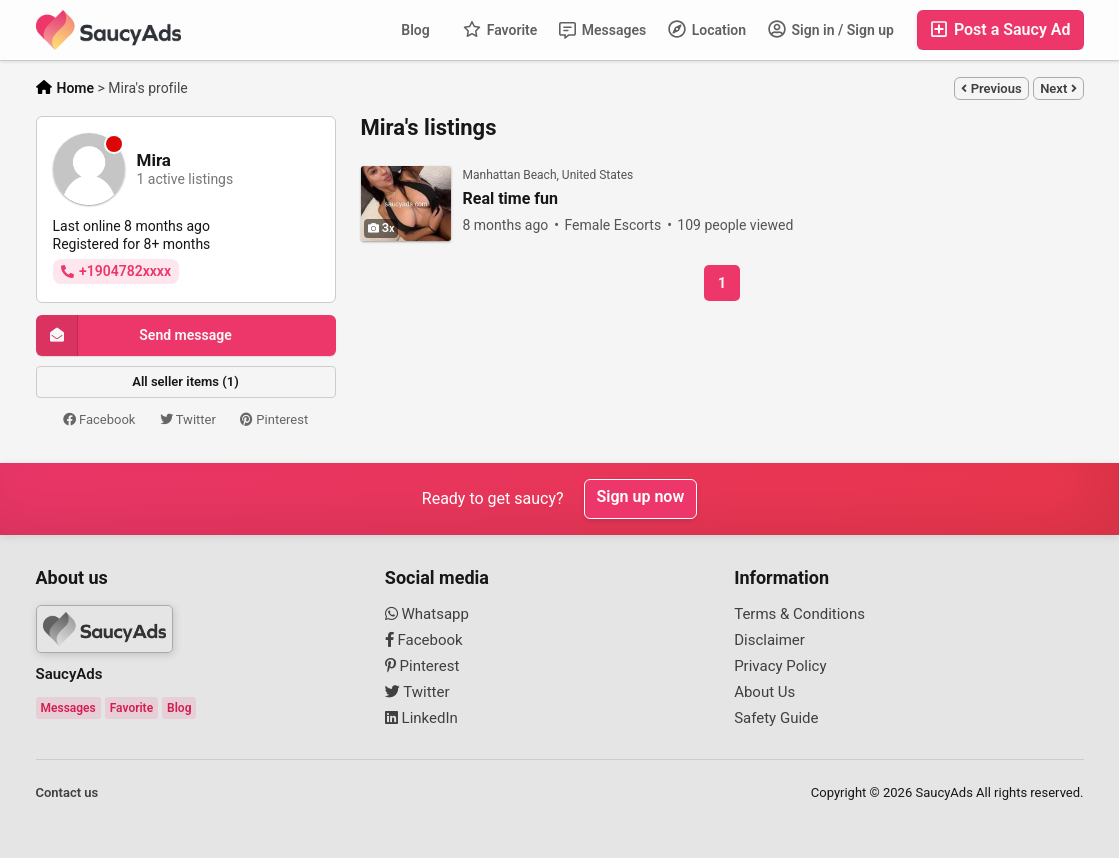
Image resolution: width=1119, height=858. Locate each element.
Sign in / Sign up (831, 29)
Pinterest (274, 419)
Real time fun (510, 199)
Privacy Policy (780, 666)
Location (707, 29)
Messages (602, 30)
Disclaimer (769, 640)
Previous (991, 88)
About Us (764, 692)
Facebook (99, 419)
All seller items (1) (185, 381)
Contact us (67, 792)
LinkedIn (421, 718)
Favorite (500, 29)
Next (1058, 88)
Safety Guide (776, 718)
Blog (415, 30)
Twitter (188, 419)
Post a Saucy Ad (1000, 29)
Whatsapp (427, 614)
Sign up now (641, 498)
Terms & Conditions (799, 614)
